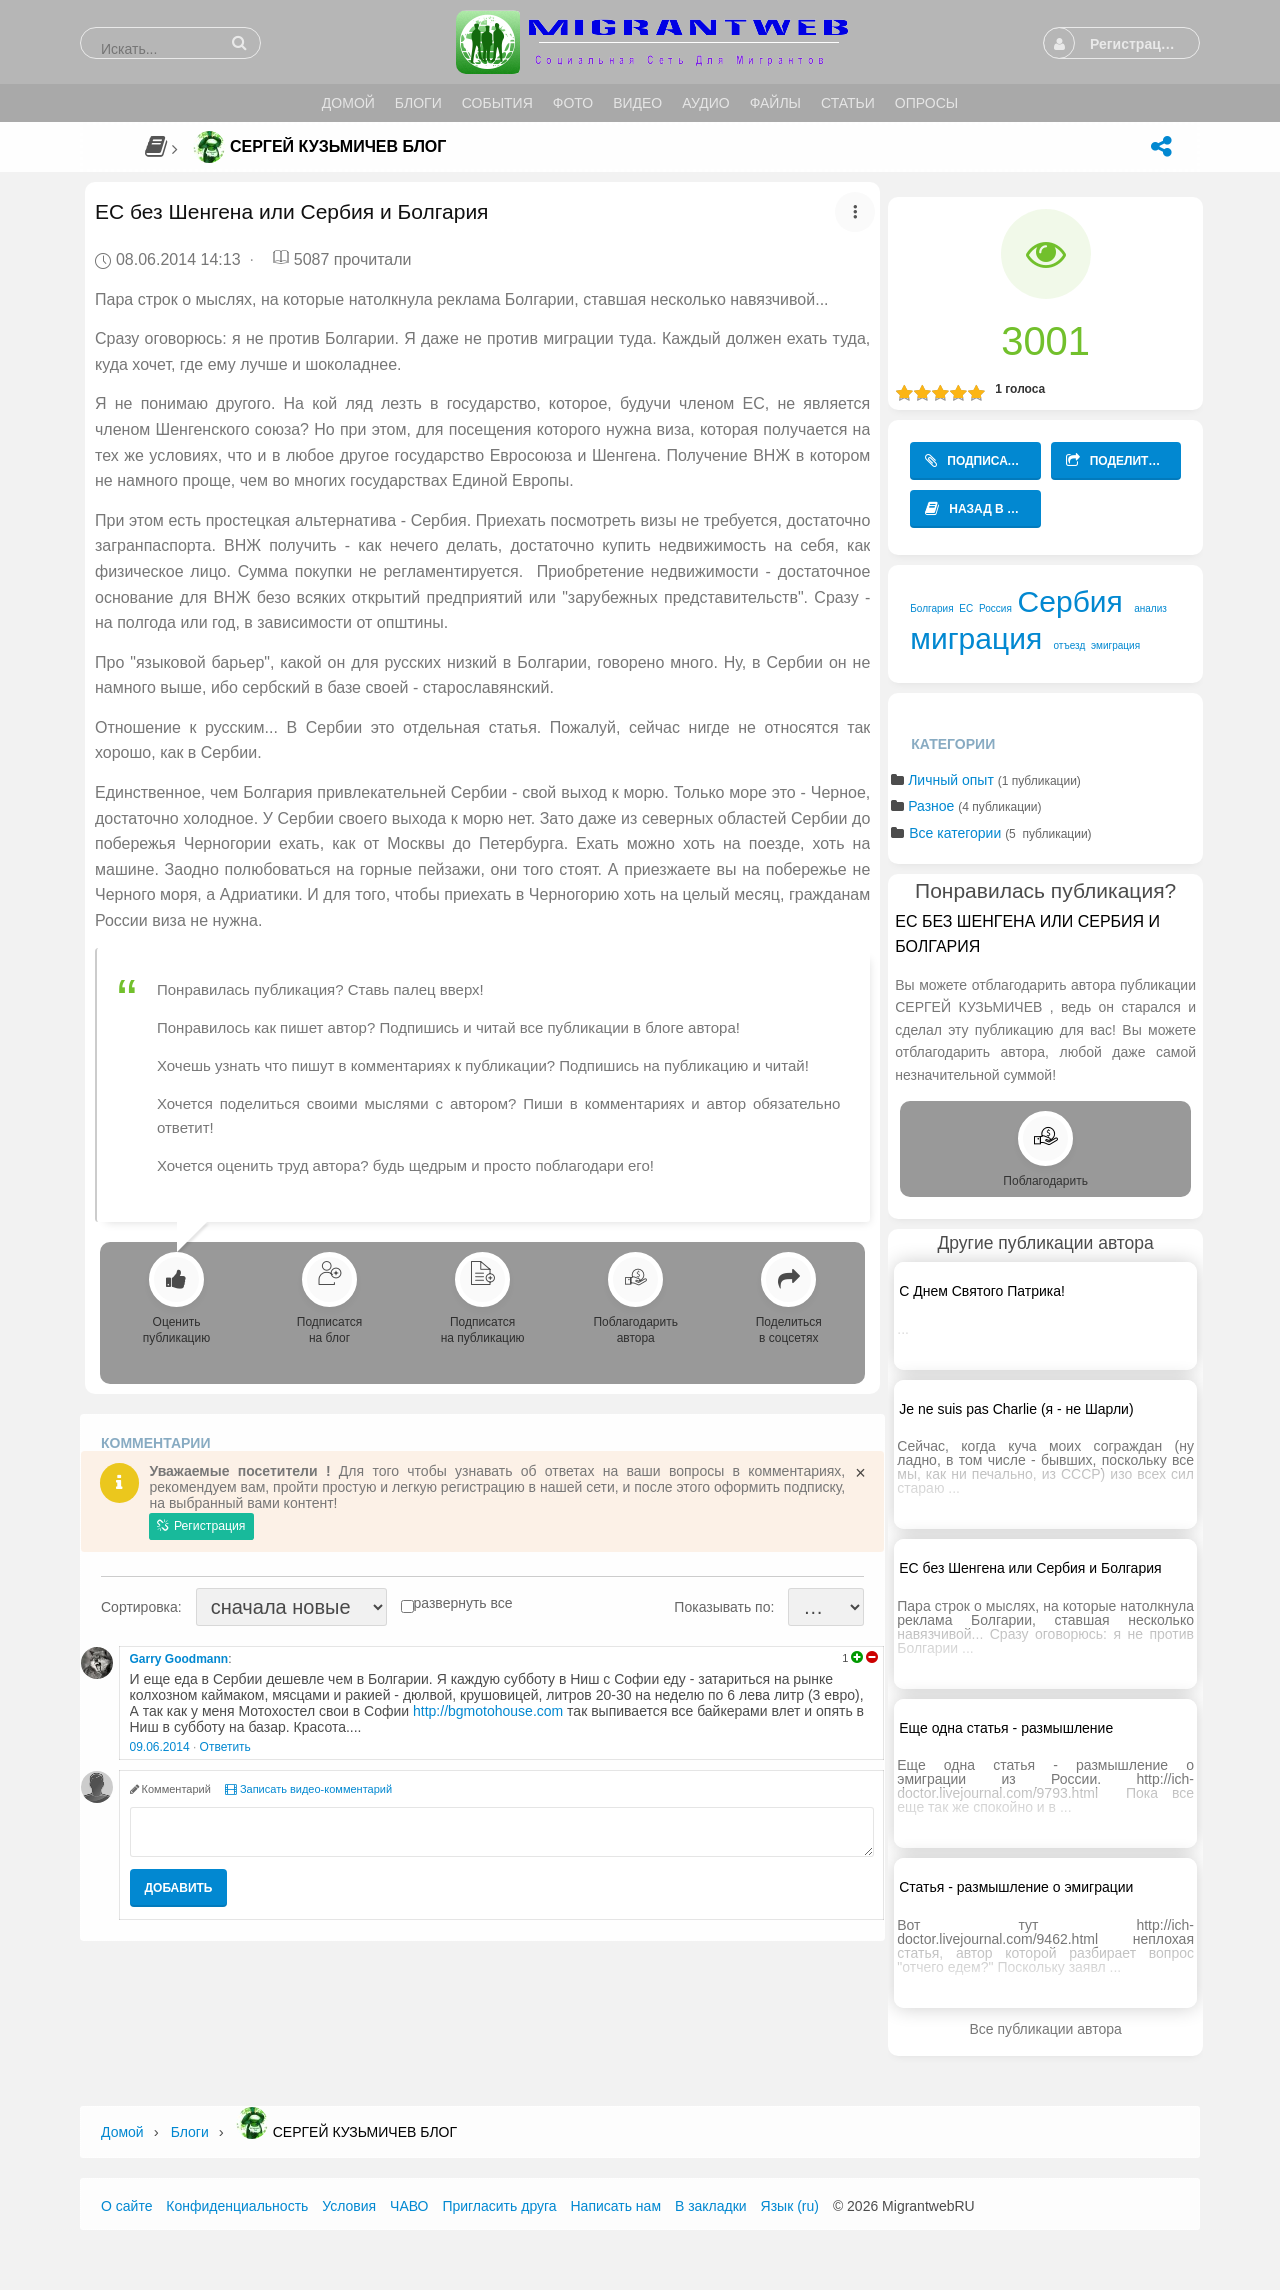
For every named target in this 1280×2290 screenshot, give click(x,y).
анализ (1150, 608)
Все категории (955, 833)
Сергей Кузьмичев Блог (338, 146)
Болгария (931, 608)
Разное (931, 806)
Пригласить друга (499, 2206)
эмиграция (1115, 645)
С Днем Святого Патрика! (982, 1291)
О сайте (126, 2206)
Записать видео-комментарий (308, 1789)
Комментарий (170, 1789)
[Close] (860, 1473)
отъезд (1070, 645)
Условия (349, 2206)
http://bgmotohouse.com (488, 1711)
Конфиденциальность (237, 2206)
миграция (976, 638)
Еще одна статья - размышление (1006, 1728)
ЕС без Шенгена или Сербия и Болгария (1030, 1568)
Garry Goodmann (179, 1659)
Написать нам (616, 2206)
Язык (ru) (790, 2206)
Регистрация (201, 1526)
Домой (122, 2132)
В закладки (711, 2206)
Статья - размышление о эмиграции (1016, 1887)
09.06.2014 (160, 1747)
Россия (995, 608)
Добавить (179, 1888)
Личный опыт (951, 780)
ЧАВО (409, 2206)
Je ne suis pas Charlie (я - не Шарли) (1016, 1409)
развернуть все (463, 1603)
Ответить (225, 1747)
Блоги (190, 2132)
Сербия (1070, 601)
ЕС (966, 608)
